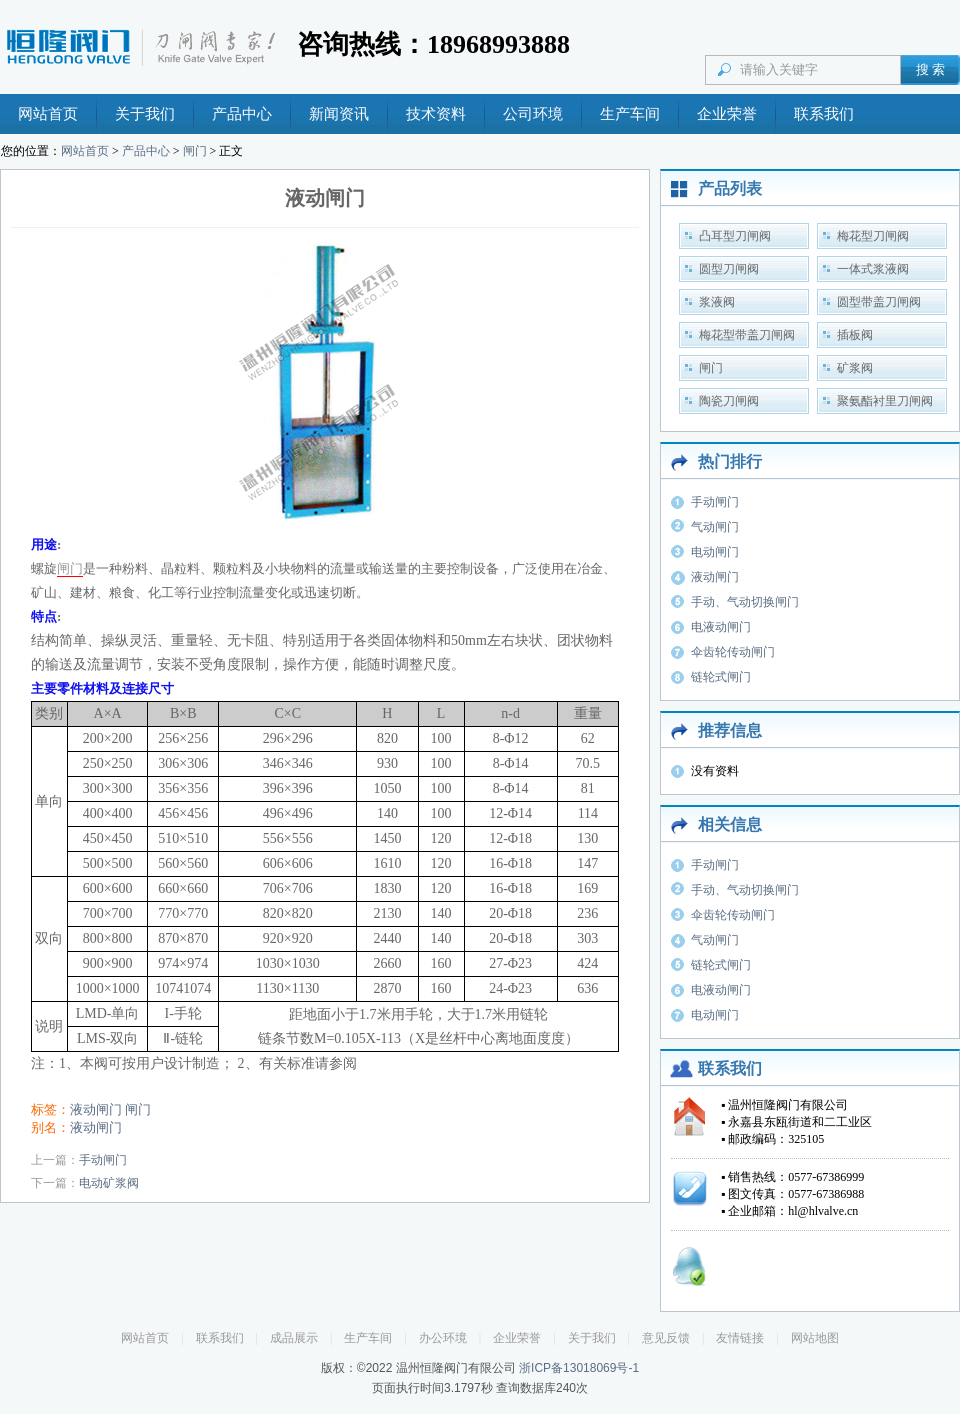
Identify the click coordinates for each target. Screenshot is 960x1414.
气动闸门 (715, 527)
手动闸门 (103, 1160)
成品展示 (294, 1338)
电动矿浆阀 (109, 1183)
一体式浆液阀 (873, 269)
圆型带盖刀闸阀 (879, 302)
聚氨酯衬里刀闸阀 (885, 401)
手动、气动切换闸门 (745, 602)
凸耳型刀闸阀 (735, 236)
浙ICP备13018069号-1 (579, 1368)
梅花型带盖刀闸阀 (747, 335)
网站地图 (815, 1338)
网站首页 (48, 114)
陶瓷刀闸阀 (729, 401)
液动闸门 (96, 1109)
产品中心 (242, 114)
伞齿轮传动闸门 (733, 652)
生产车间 (630, 114)
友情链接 (740, 1338)
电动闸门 (715, 552)
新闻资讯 (339, 114)
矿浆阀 (855, 368)
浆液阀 (717, 302)
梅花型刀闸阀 (873, 236)
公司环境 (533, 114)
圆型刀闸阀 (729, 269)
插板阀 (855, 335)
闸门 (195, 151)
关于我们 (145, 114)
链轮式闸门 (721, 677)
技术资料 (436, 114)
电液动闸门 (721, 627)
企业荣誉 (727, 114)
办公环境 (443, 1338)
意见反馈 (666, 1338)
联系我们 (824, 114)
